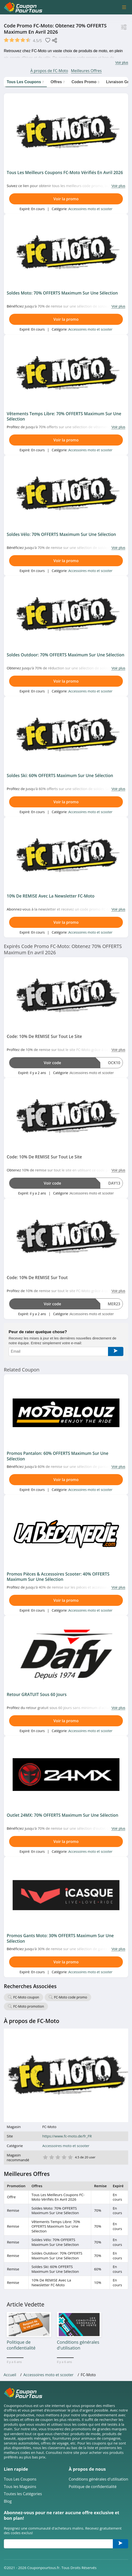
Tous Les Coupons (20, 2479)
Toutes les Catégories (23, 2493)
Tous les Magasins (20, 2486)
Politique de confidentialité (92, 2486)
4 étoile (64, 2156)
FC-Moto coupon (26, 1997)
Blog (8, 2501)
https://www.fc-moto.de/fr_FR (67, 2136)
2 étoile (51, 2156)
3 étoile (57, 2156)
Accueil (10, 2374)
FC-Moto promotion (28, 2006)
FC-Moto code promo (70, 1997)
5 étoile (70, 2156)
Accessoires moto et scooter (90, 209)
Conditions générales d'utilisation (98, 2479)
